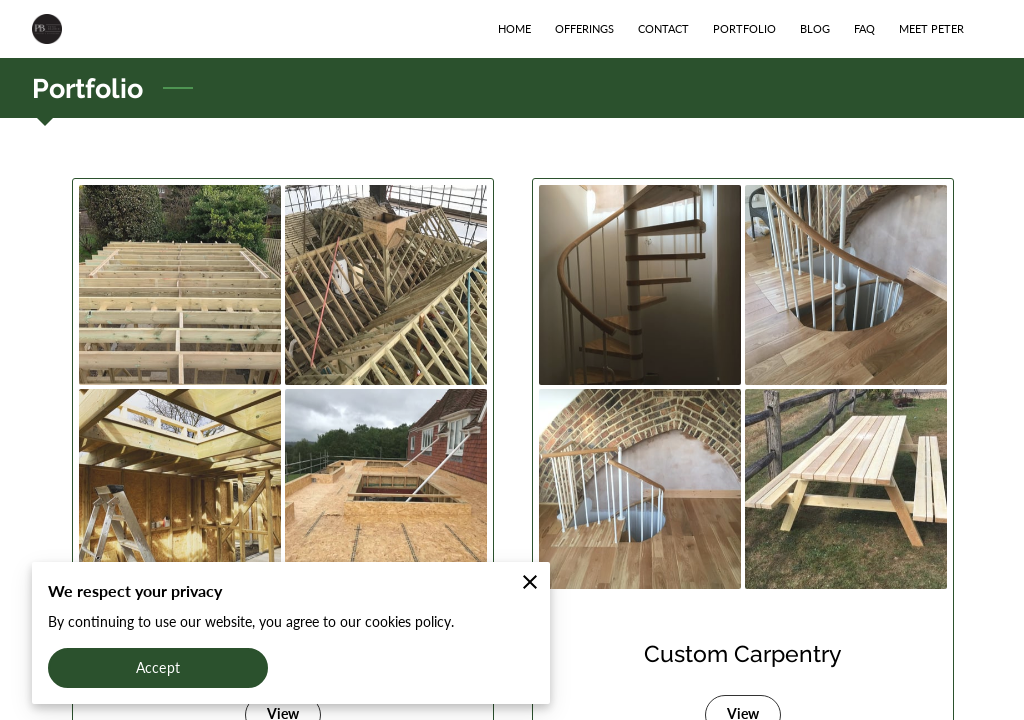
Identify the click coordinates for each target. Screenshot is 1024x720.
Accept (158, 667)
